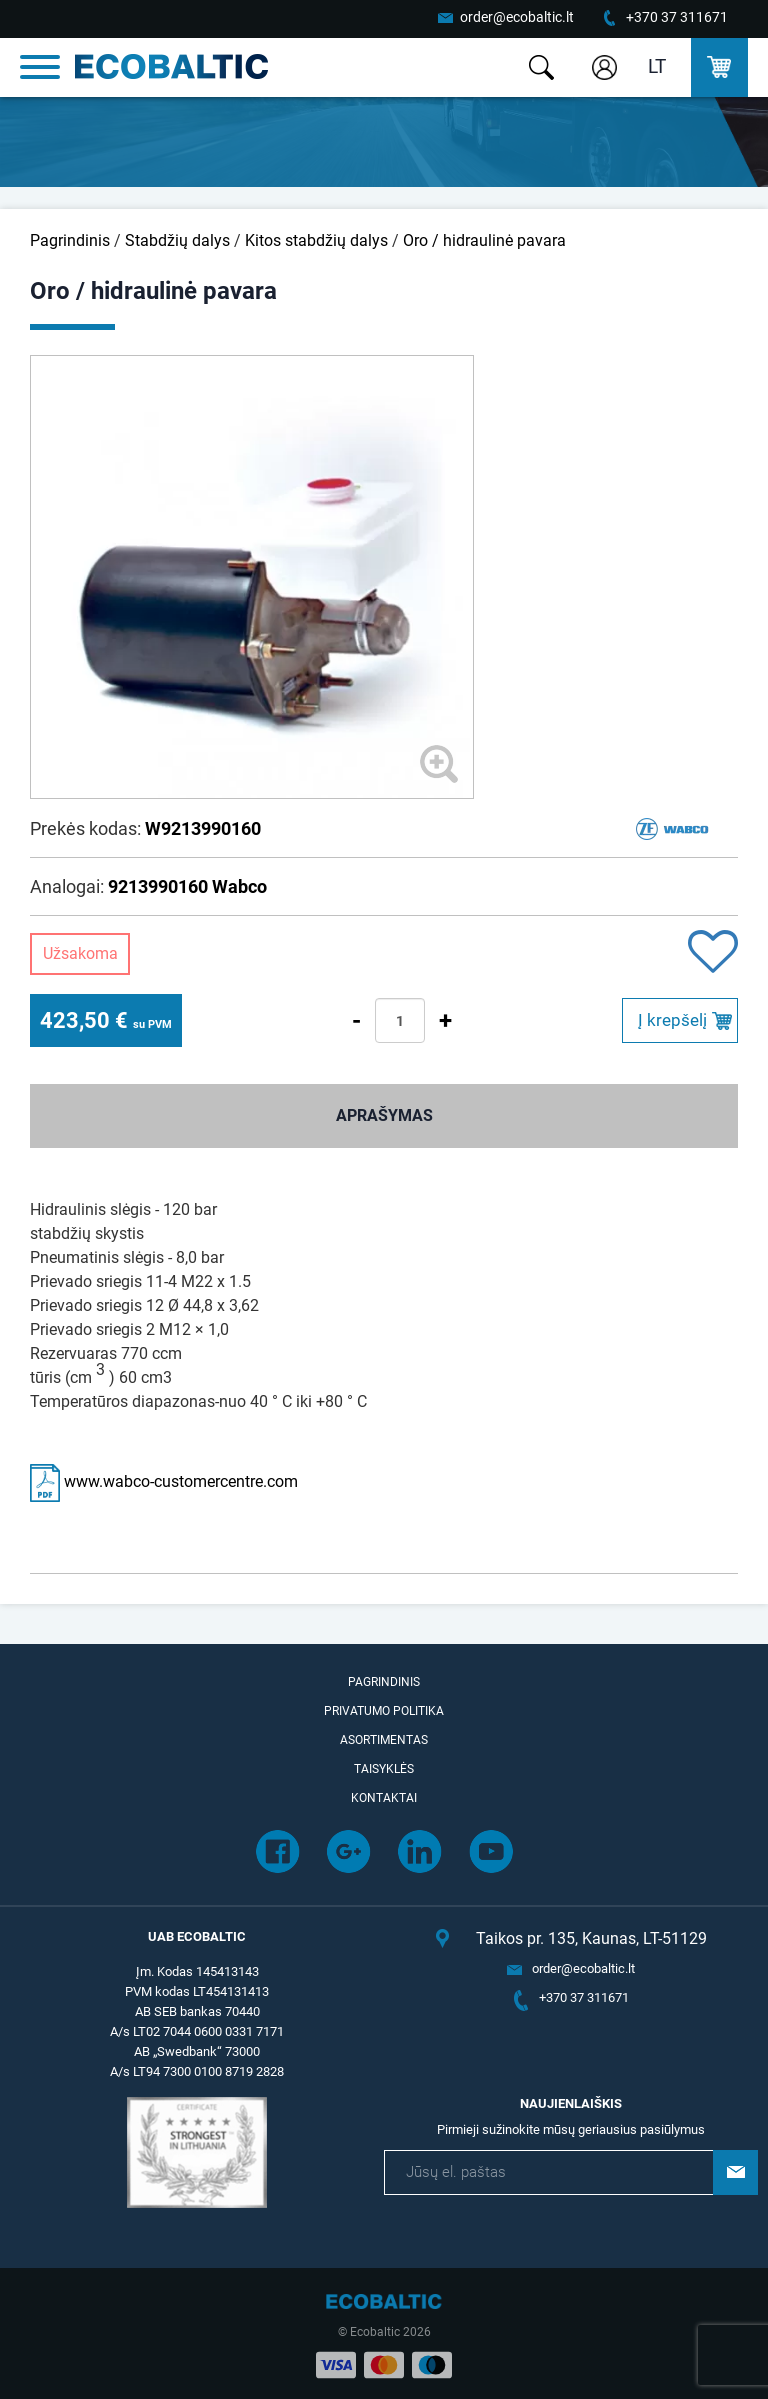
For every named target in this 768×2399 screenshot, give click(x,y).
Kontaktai (384, 1798)
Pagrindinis (70, 240)
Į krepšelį (672, 1020)
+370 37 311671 (677, 17)
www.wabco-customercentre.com (164, 1481)
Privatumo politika (384, 1711)
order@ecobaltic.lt (517, 17)
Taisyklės (384, 1769)
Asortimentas (384, 1740)
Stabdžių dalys (177, 240)
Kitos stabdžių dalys (316, 240)
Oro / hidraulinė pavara (484, 240)
